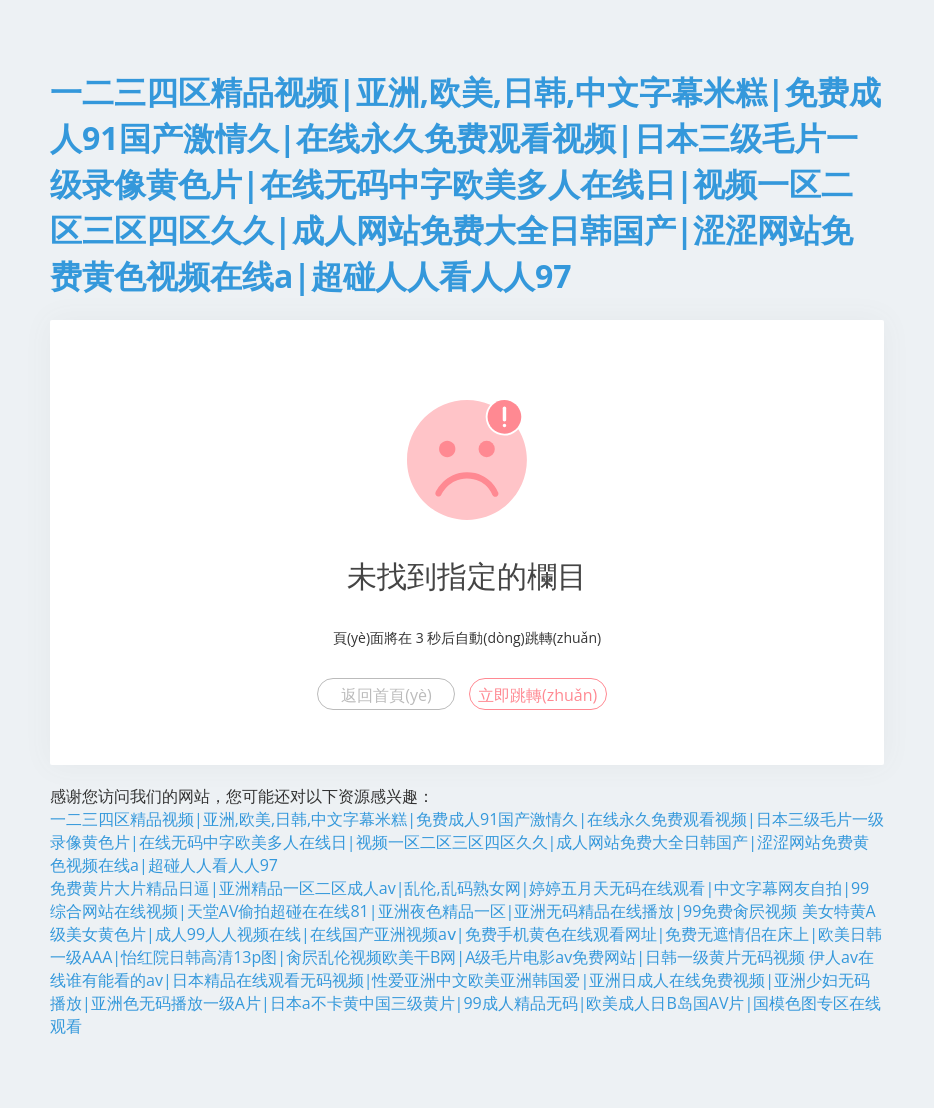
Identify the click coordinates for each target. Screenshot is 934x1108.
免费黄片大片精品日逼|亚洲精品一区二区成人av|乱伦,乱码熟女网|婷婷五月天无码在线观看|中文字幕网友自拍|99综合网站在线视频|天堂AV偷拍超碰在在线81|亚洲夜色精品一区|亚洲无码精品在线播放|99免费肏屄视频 (459, 899)
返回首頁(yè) (386, 695)
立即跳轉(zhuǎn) (537, 695)
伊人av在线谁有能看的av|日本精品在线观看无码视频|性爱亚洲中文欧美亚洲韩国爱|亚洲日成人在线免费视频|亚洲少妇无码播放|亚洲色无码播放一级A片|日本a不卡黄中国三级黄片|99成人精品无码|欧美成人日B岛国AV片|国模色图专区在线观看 (465, 991)
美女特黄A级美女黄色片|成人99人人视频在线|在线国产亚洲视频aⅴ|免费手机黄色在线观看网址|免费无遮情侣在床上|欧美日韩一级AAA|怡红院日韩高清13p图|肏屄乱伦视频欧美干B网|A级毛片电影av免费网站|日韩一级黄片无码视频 (466, 934)
